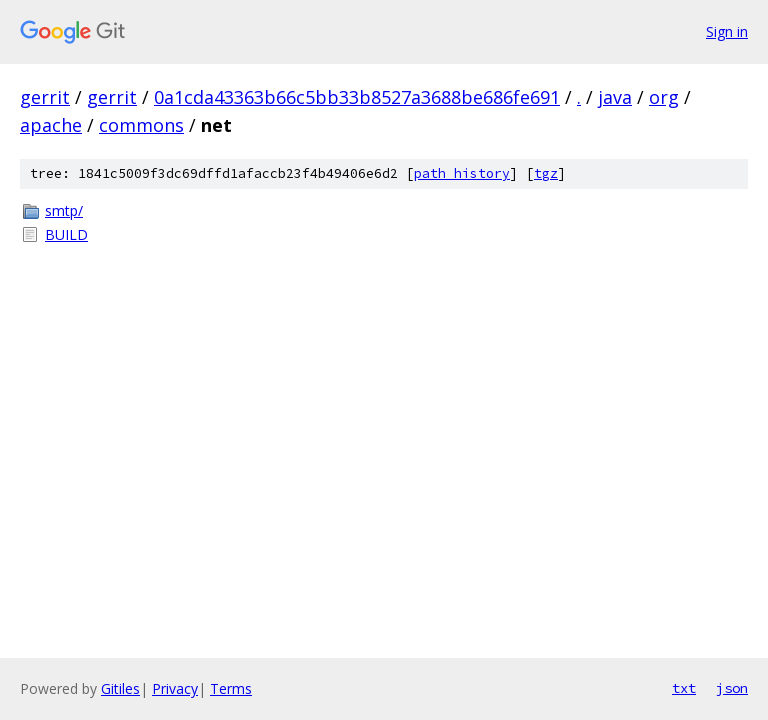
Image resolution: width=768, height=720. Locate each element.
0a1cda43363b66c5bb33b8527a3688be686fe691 (357, 97)
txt (684, 688)
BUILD (66, 234)
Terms (231, 688)
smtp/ (64, 210)
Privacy (175, 688)
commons (141, 125)
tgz (546, 173)
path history (462, 173)
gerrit (45, 97)
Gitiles (120, 688)
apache (51, 125)
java (615, 97)
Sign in (727, 31)
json (732, 688)
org (664, 97)
